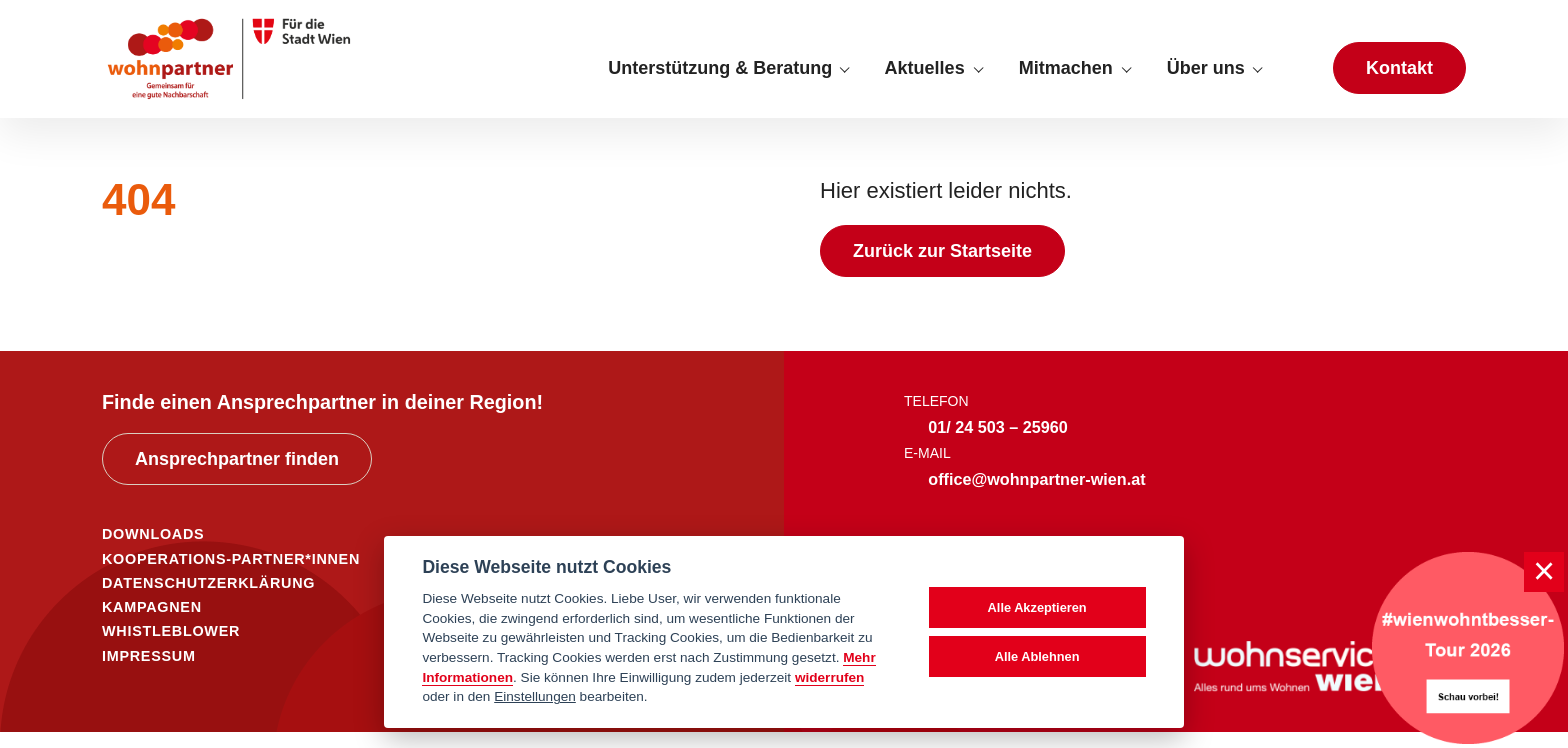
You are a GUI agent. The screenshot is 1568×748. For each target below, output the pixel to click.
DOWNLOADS (153, 551)
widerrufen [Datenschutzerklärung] (830, 677)
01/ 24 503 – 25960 (998, 444)
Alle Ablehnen (1037, 656)
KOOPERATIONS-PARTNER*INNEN (231, 575)
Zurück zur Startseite (942, 268)
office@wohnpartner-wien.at (1036, 495)
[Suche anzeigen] (1297, 76)
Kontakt (1399, 76)
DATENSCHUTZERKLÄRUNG (208, 599)
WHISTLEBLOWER (171, 648)
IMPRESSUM (149, 672)
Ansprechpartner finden (237, 475)
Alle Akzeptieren (1037, 607)
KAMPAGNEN (152, 624)
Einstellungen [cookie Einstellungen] (535, 696)
